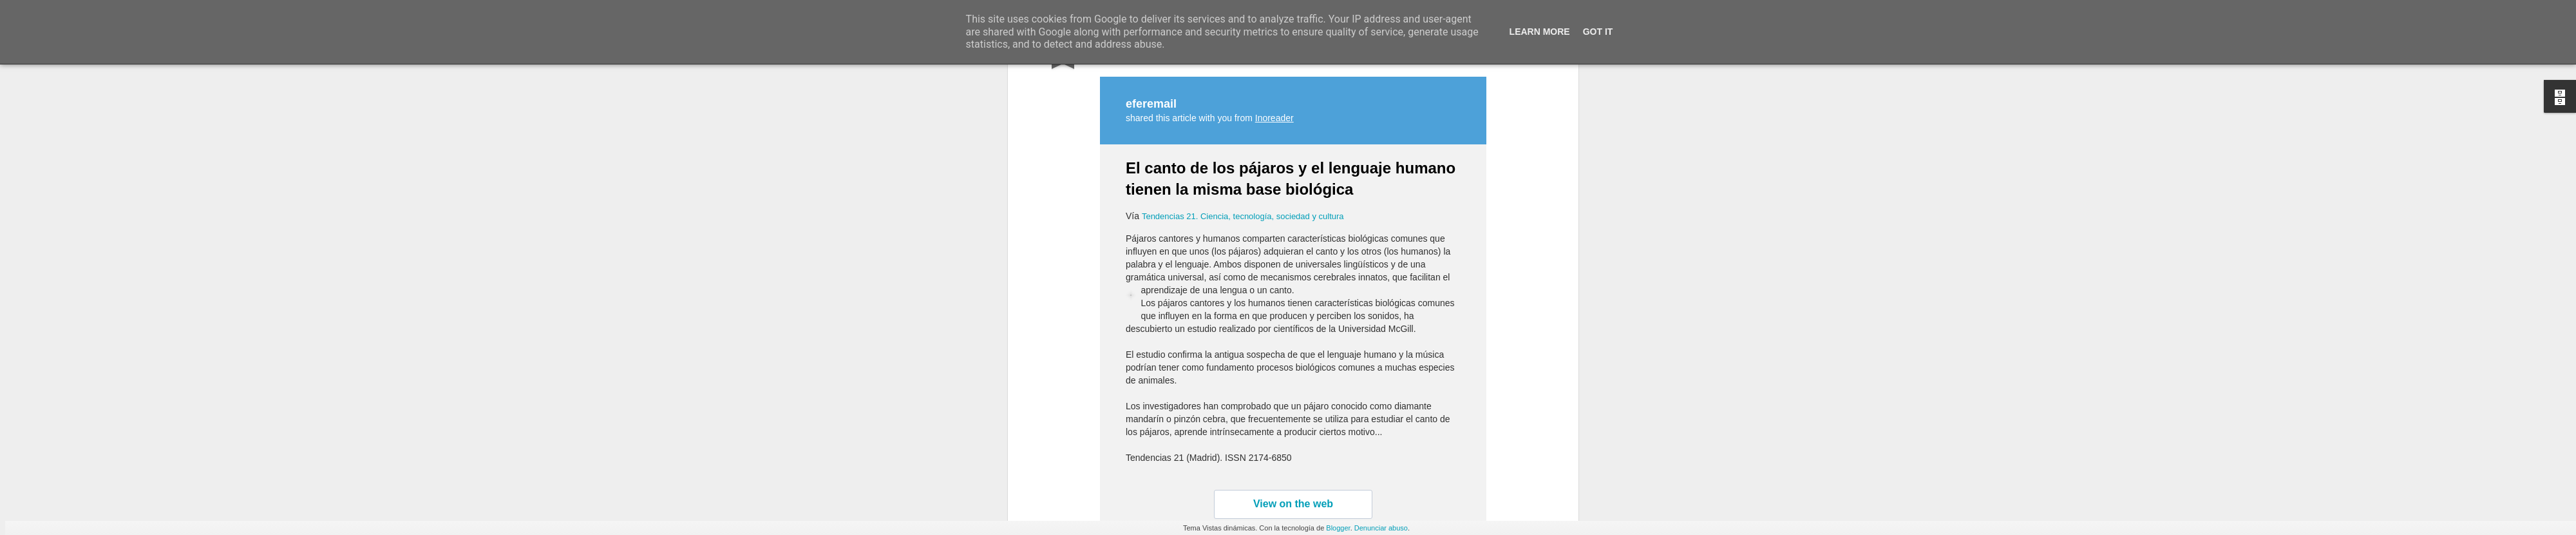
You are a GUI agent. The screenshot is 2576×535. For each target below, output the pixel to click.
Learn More (1540, 31)
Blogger (1338, 528)
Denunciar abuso (1381, 528)
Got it (1598, 31)
